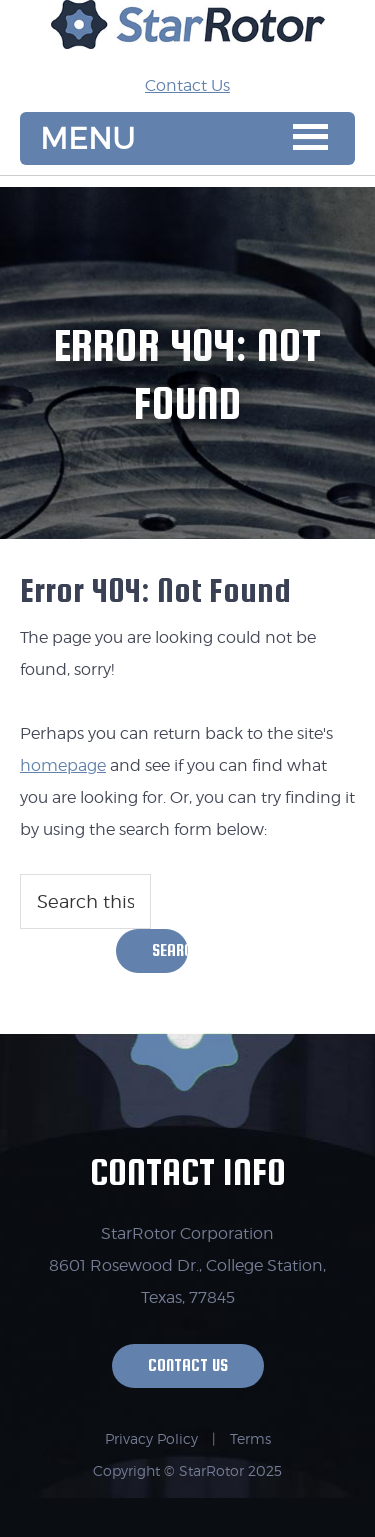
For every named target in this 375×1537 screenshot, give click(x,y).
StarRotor (188, 35)
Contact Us (187, 85)
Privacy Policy (151, 1438)
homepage (63, 765)
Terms (250, 1438)
